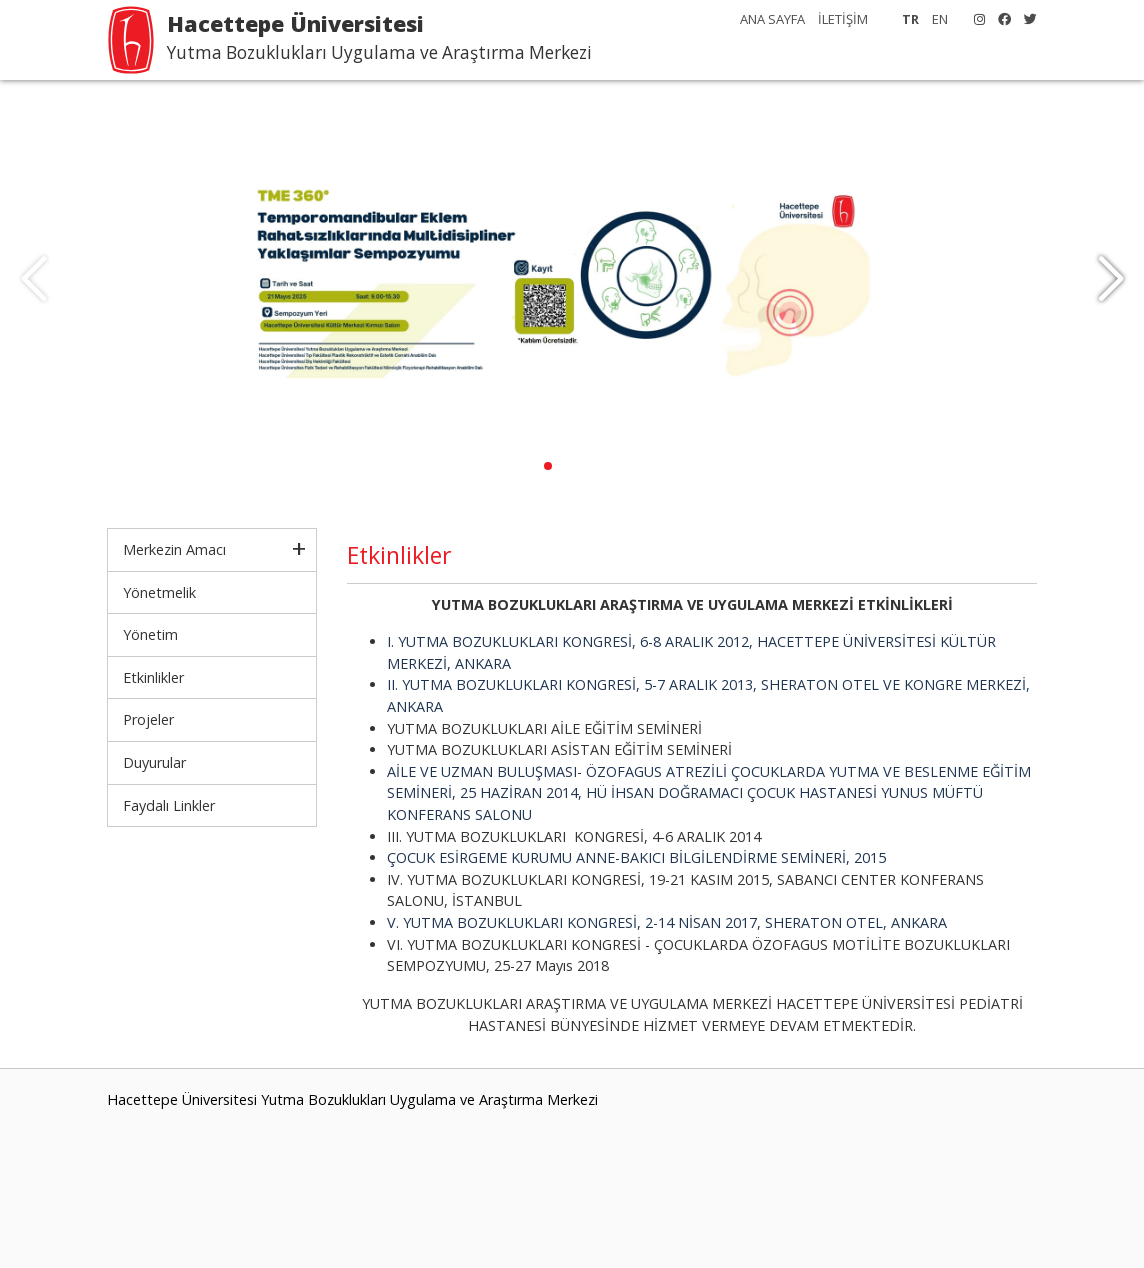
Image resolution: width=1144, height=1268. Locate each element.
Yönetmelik (159, 592)
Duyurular (154, 762)
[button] (1110, 280)
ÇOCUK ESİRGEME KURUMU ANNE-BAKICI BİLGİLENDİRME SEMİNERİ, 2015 (636, 857)
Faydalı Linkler (169, 805)
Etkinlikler (153, 677)
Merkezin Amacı (174, 549)
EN (940, 19)
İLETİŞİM (843, 19)
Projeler (148, 719)
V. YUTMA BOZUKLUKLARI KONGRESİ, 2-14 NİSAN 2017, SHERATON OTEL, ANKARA (667, 922)
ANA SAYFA (772, 19)
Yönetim (150, 634)
